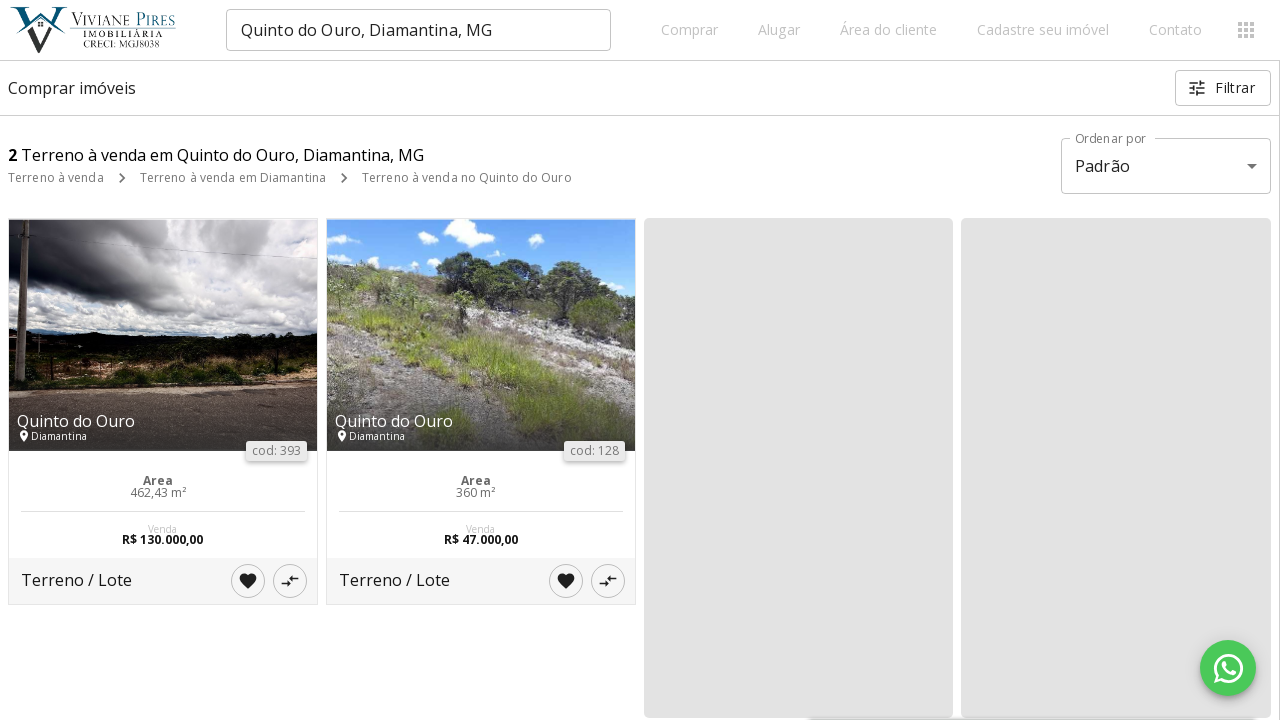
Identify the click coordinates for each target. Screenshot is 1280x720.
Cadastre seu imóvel (1043, 30)
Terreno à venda (56, 177)
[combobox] (418, 30)
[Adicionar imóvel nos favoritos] (248, 581)
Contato (1175, 30)
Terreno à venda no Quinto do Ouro (467, 177)
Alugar (779, 30)
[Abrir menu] (1246, 30)
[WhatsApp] (1228, 668)
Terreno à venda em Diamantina (233, 177)
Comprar (689, 30)
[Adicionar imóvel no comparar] (290, 581)
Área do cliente (888, 30)
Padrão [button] (1102, 166)
